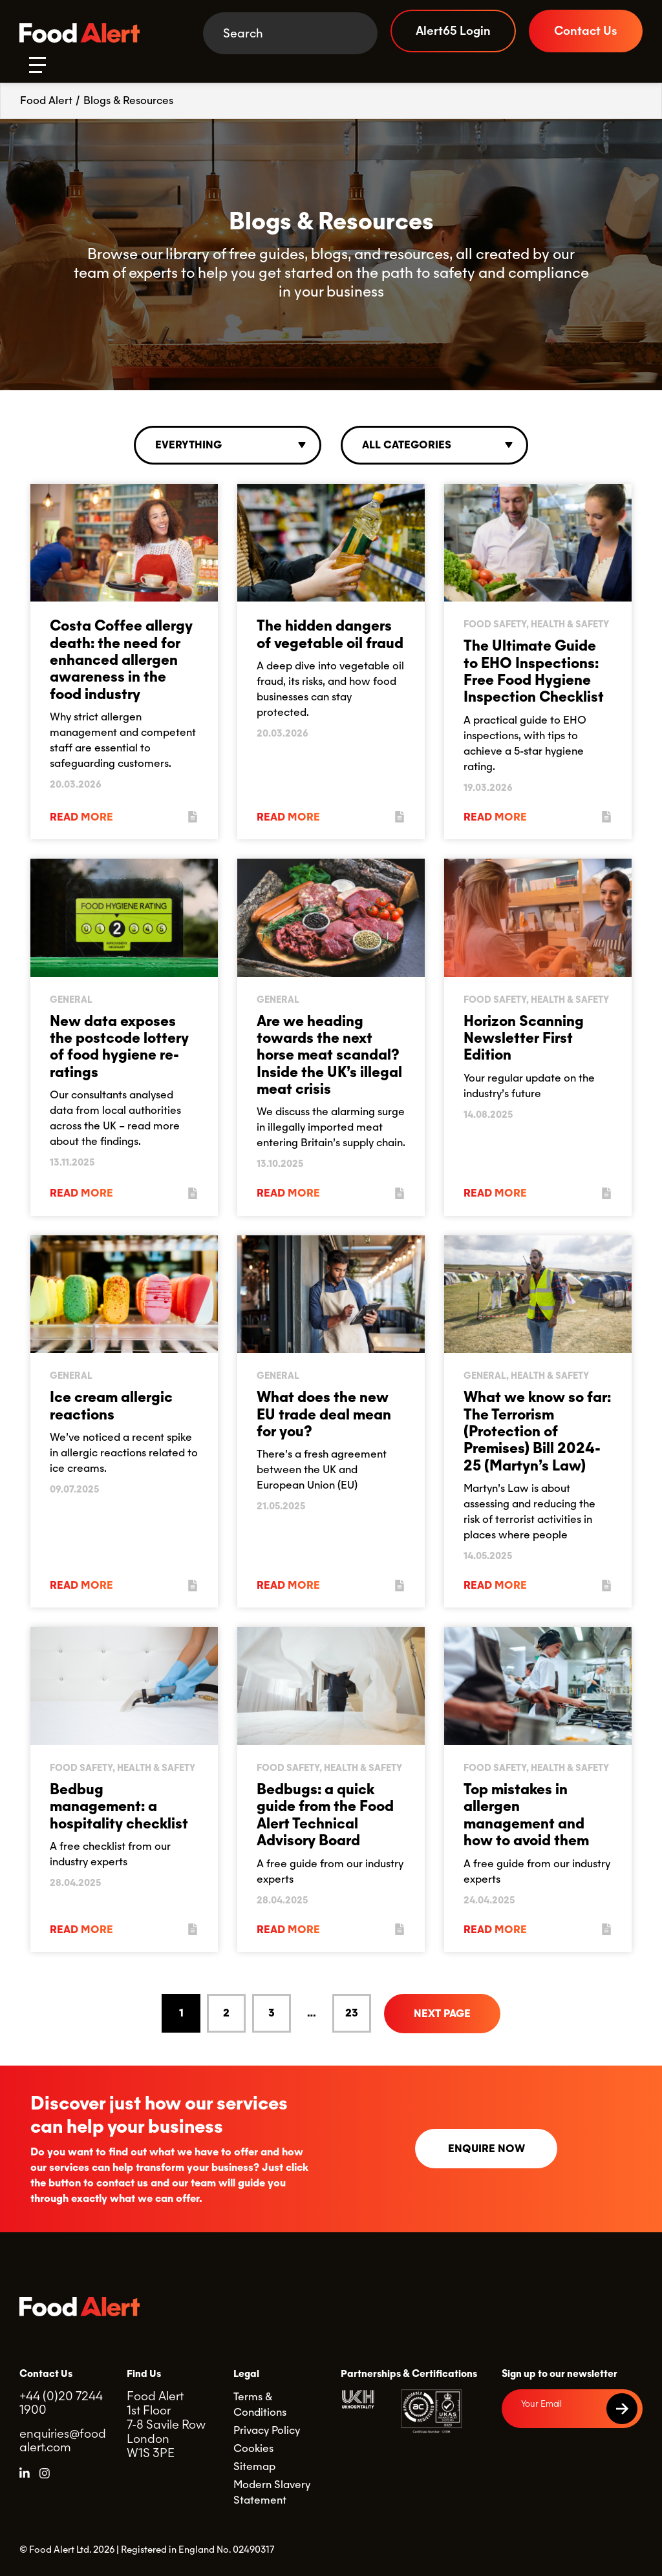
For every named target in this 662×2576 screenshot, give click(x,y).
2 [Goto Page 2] (226, 2013)
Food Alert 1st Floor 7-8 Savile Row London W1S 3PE (166, 2424)
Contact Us (585, 30)
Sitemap (254, 2466)
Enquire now (486, 2148)
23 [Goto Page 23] (351, 2013)
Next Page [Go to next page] (442, 2013)
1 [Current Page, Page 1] (181, 2013)
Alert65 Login (453, 30)
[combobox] (227, 445)
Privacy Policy (266, 2430)
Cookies (253, 2448)
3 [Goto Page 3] (271, 2013)
